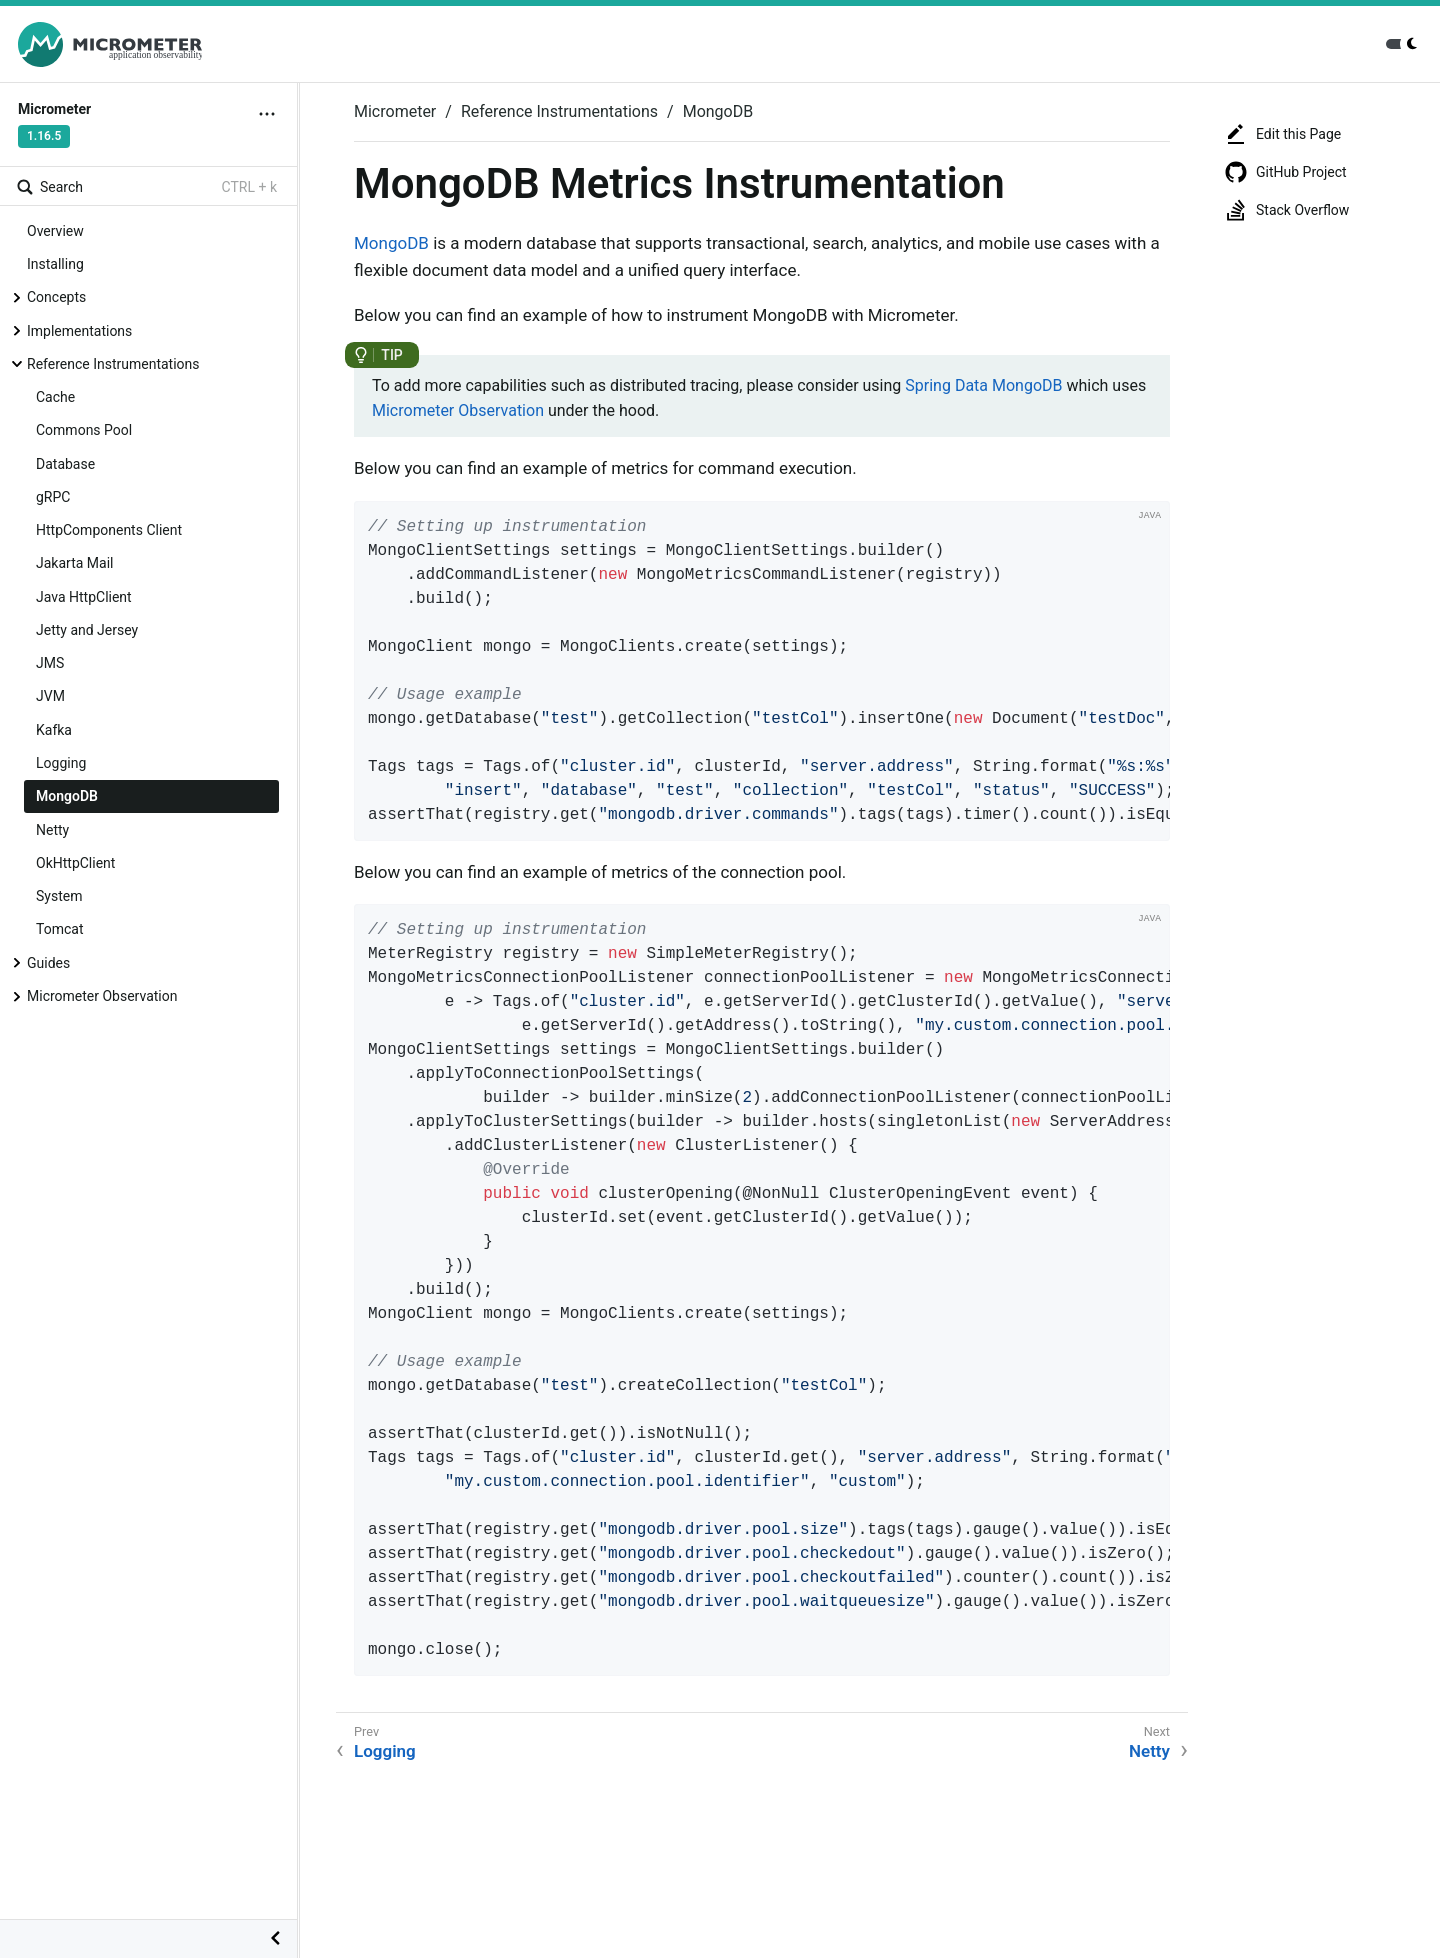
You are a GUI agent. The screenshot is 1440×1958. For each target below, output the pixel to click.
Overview (55, 231)
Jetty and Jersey (87, 630)
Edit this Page (1282, 134)
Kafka (54, 730)
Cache (55, 397)
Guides (48, 963)
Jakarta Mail (74, 563)
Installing (55, 264)
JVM (50, 696)
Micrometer (395, 111)
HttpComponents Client (109, 530)
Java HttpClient (84, 597)
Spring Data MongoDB (983, 385)
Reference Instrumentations (113, 364)
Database (65, 464)
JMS (50, 663)
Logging (61, 763)
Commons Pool (84, 430)
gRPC (53, 497)
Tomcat (59, 929)
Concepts (56, 297)
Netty (52, 830)
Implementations (79, 331)
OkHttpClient (75, 863)
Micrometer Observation (102, 996)
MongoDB (67, 796)
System (59, 896)
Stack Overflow (1286, 210)
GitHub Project (1285, 172)
